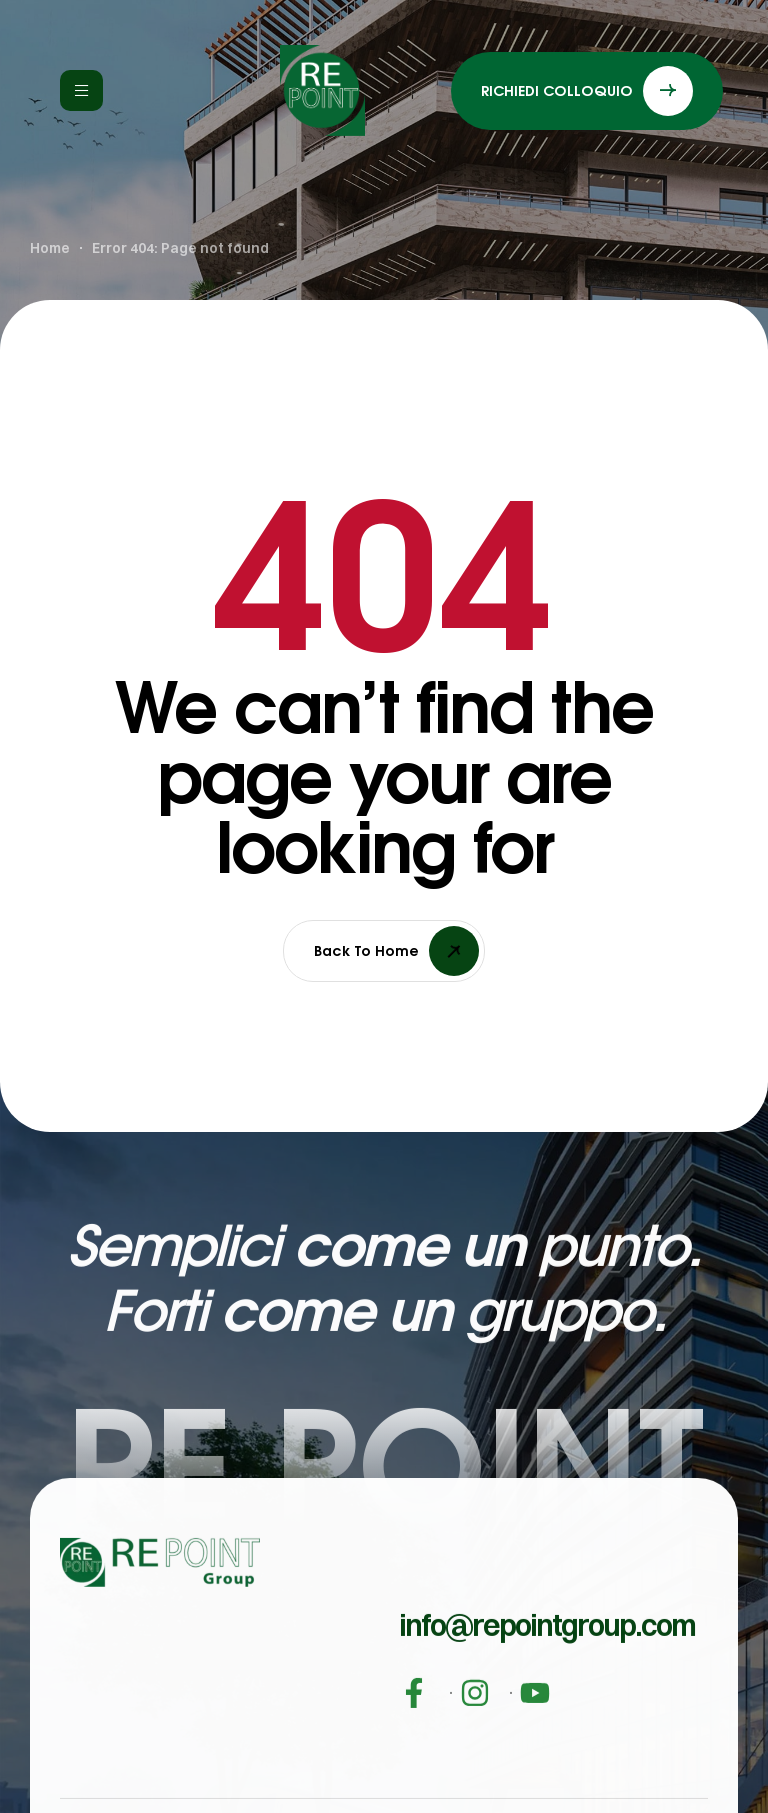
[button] (547, 1662)
